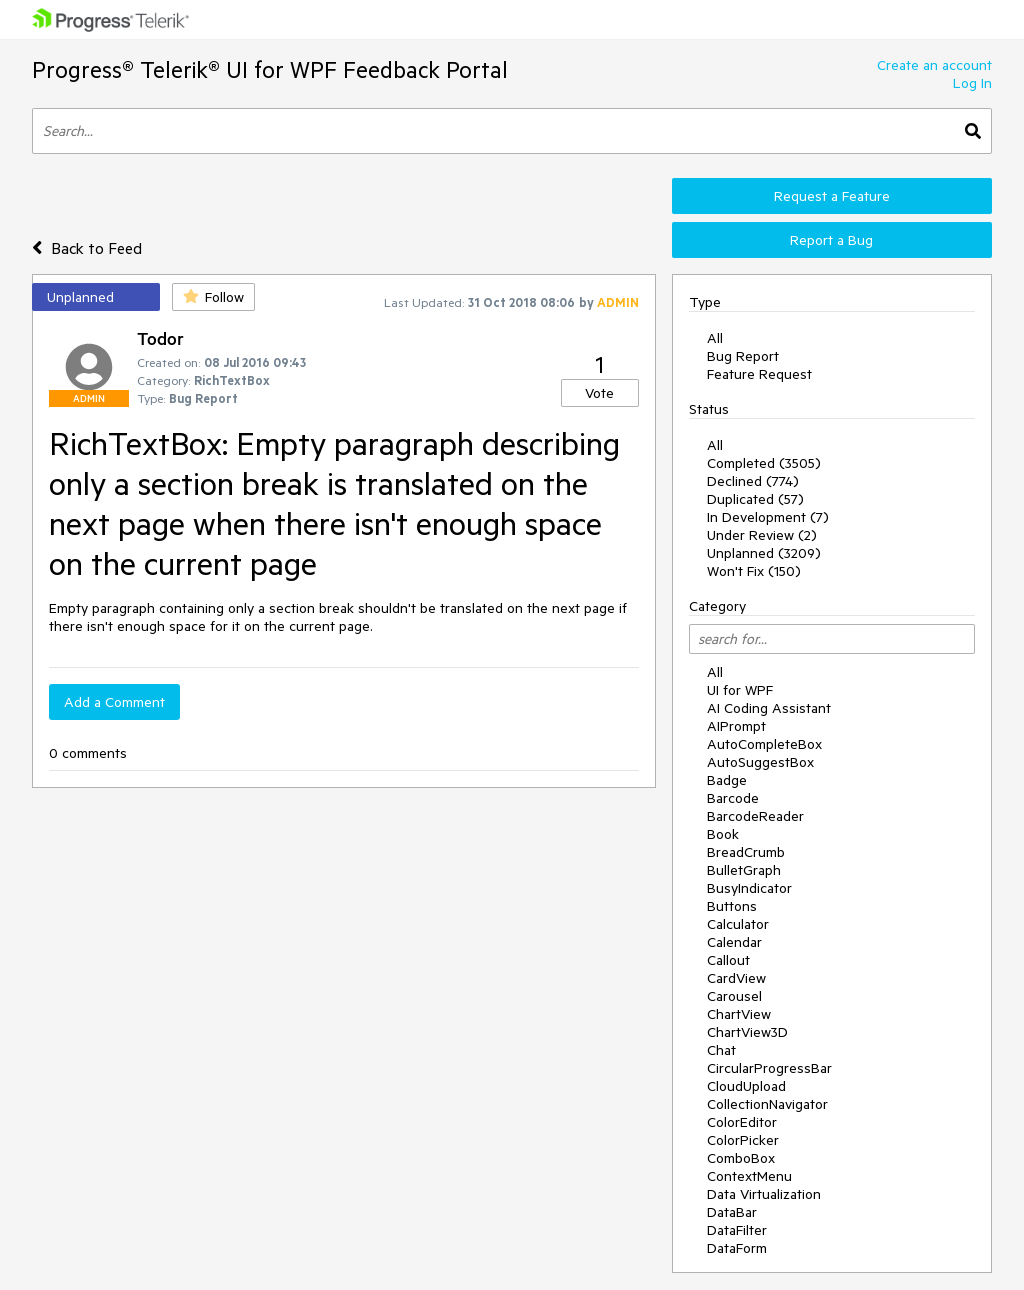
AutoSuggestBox (760, 762)
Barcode (733, 798)
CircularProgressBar (769, 1068)
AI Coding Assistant (769, 708)
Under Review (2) (762, 535)
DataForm (737, 1248)
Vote (599, 393)
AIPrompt (736, 726)
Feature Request (759, 374)
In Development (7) (768, 517)
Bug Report (743, 356)
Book (723, 834)
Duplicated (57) (755, 499)
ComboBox (741, 1158)
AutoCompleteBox (764, 744)
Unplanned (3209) (764, 553)
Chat (721, 1050)
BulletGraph (744, 870)
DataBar (732, 1212)
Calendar (734, 942)
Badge (727, 780)
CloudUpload (746, 1086)
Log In (972, 83)
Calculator (738, 924)
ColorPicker (743, 1140)
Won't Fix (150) (754, 571)
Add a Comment (114, 702)
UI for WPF (740, 690)
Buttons (732, 906)
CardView (736, 978)
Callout (728, 960)
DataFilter (737, 1230)
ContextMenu (749, 1176)
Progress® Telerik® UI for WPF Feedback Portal (270, 69)
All (715, 338)
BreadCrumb (746, 852)
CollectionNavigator (767, 1104)
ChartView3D (747, 1032)
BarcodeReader (755, 816)
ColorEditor (742, 1122)
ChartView (739, 1014)
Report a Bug (831, 240)
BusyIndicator (749, 888)
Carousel (734, 996)
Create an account (934, 65)
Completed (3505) (764, 463)
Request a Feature (832, 196)
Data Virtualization (764, 1194)
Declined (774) (753, 481)
